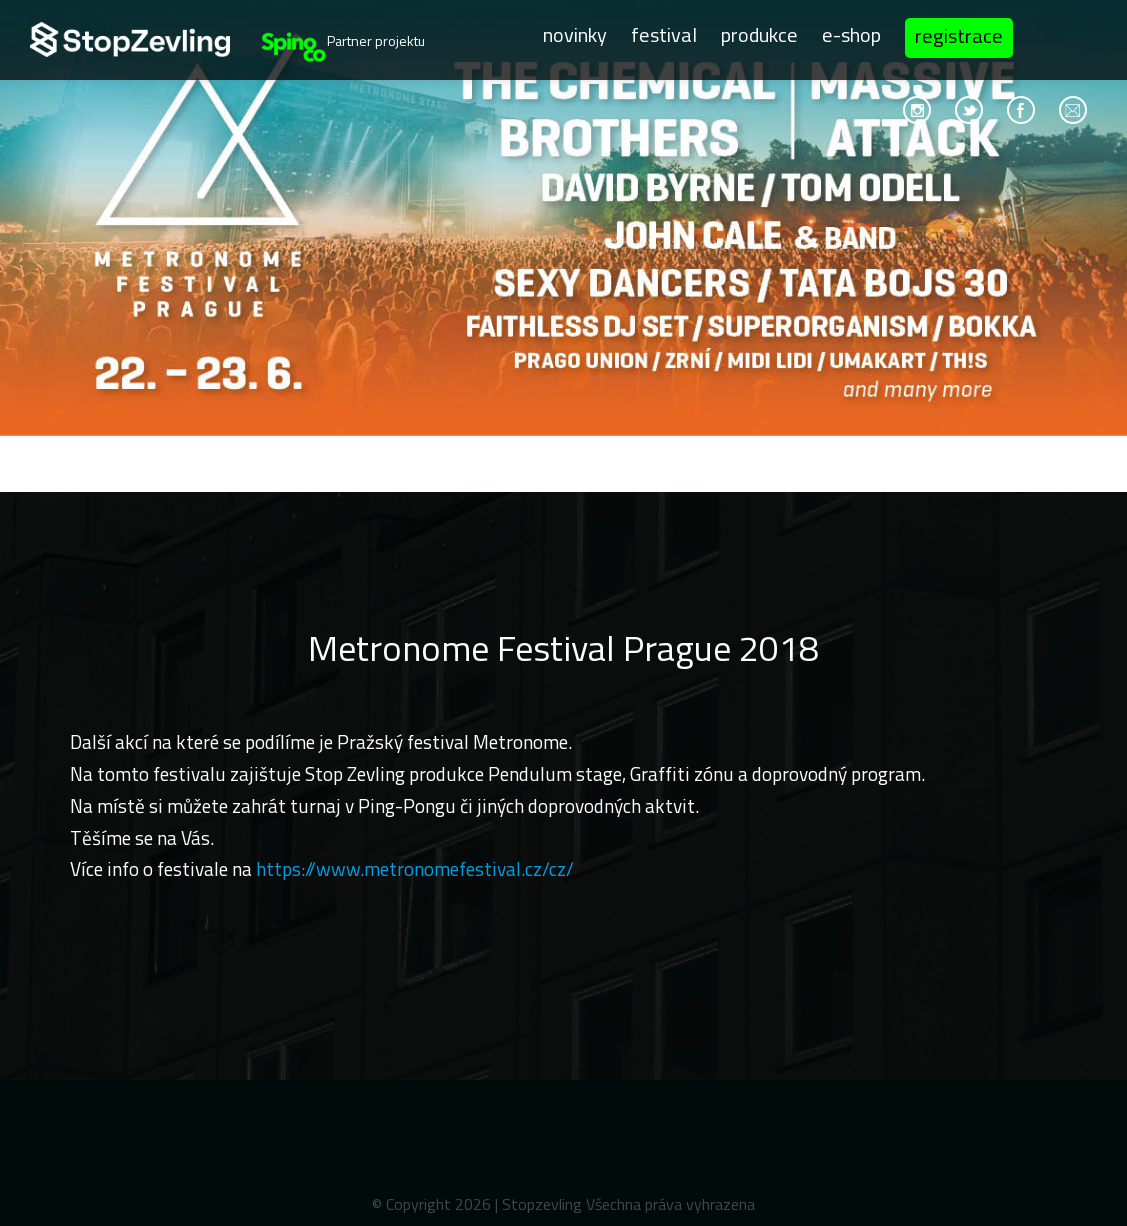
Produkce (759, 34)
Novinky (575, 34)
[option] (563, 246)
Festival (664, 34)
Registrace (959, 35)
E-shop (851, 34)
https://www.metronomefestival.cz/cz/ (415, 868)
